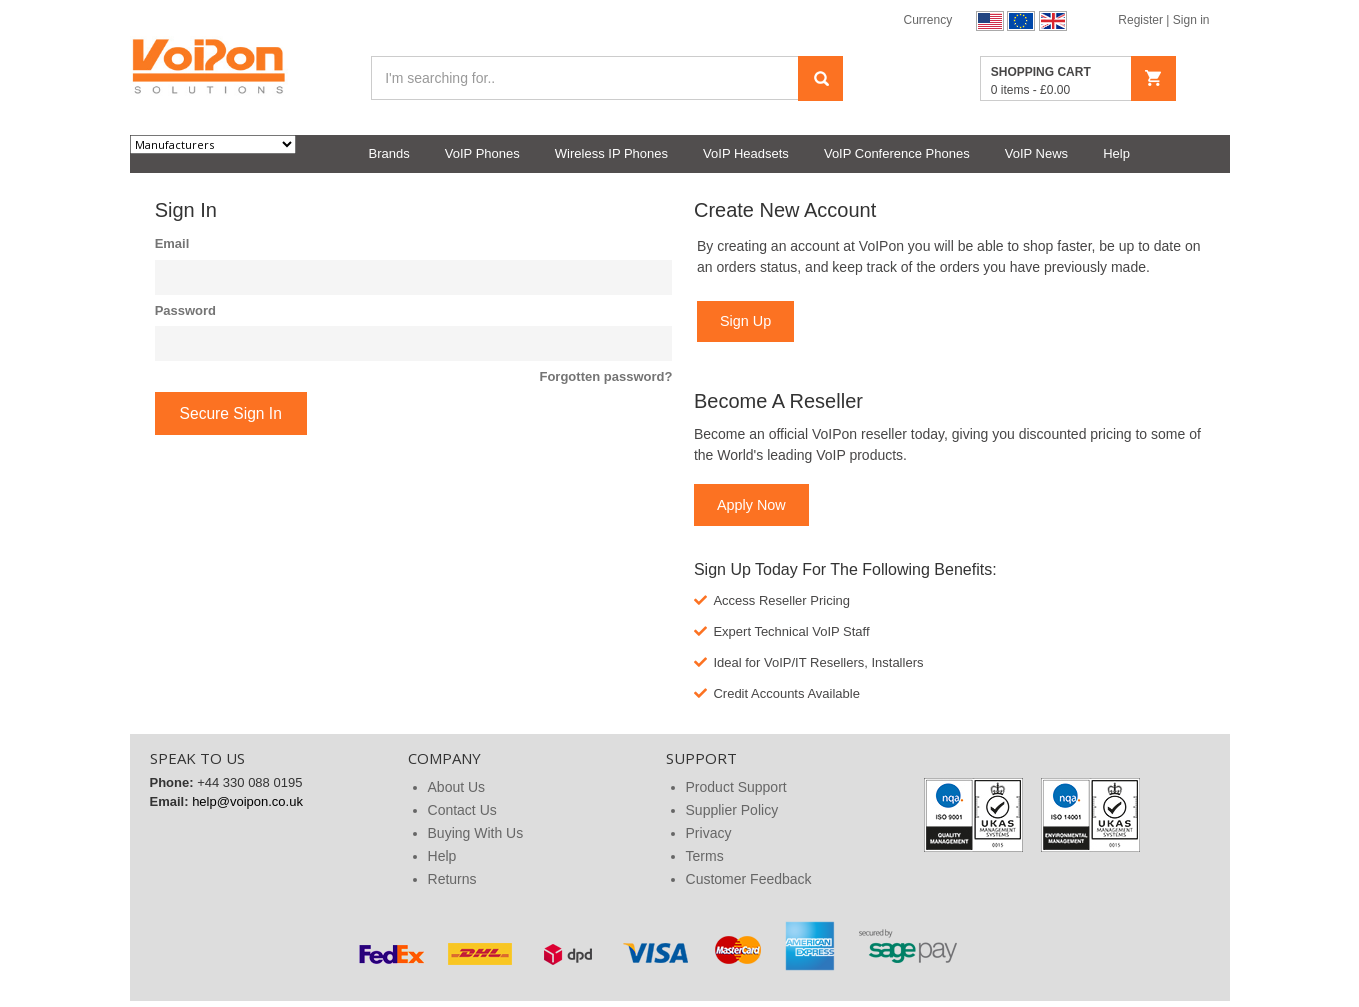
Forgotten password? (605, 376)
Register (1142, 20)
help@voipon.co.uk (247, 801)
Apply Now (751, 505)
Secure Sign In (231, 413)
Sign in (1191, 20)
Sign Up (745, 321)
